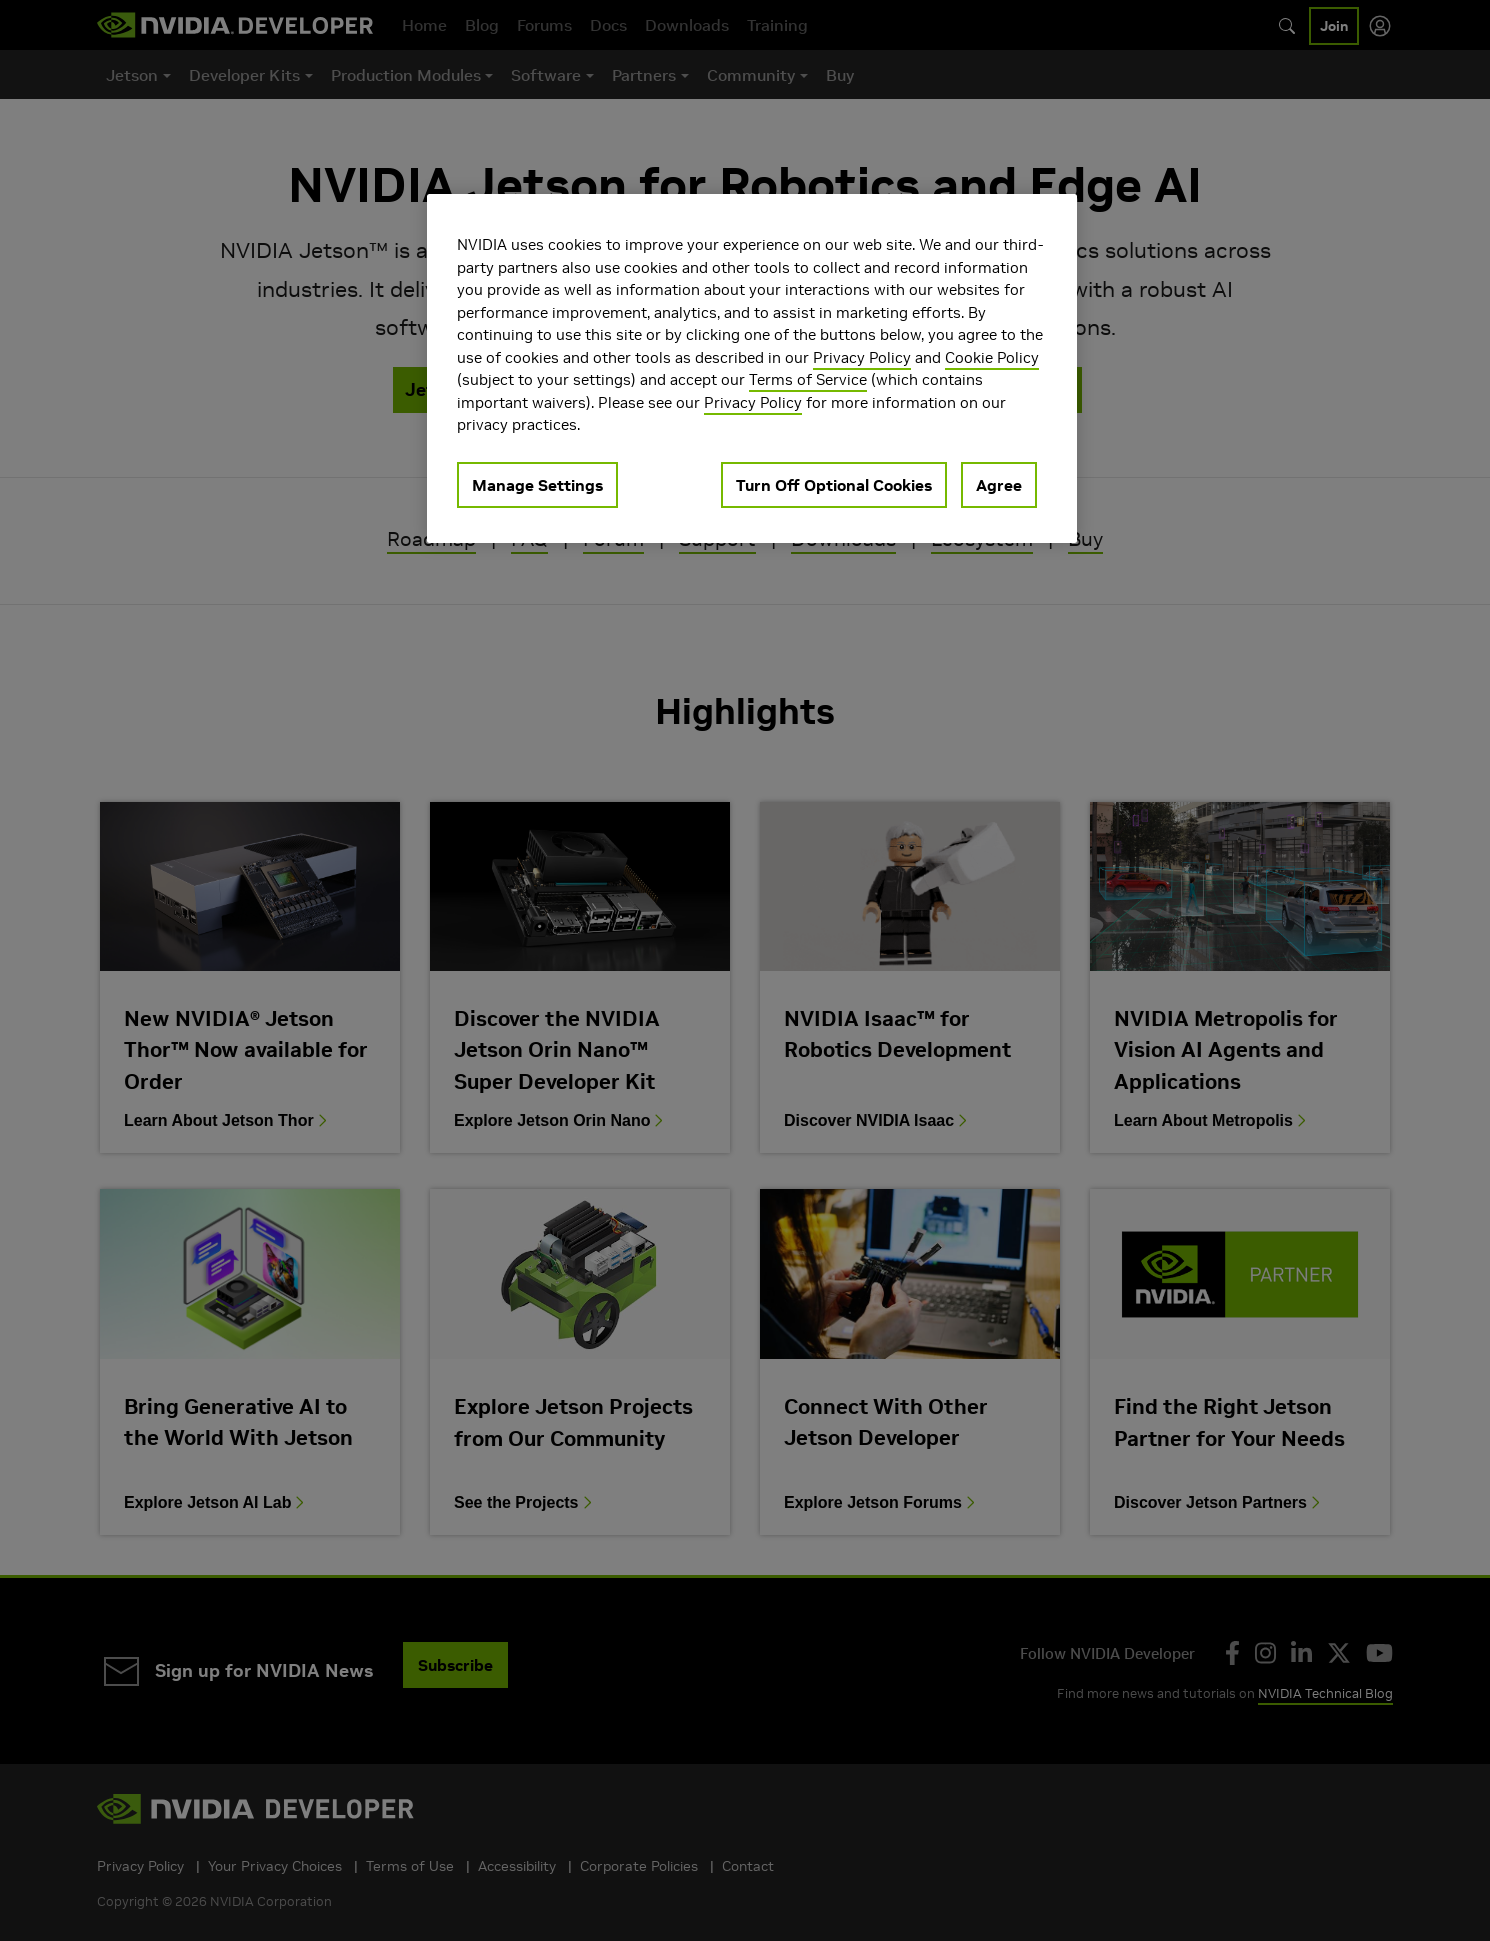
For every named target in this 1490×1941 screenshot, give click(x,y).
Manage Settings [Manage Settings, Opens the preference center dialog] (537, 485)
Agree (999, 485)
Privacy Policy (862, 357)
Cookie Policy (992, 357)
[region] (752, 368)
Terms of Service (808, 379)
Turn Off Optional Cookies (834, 485)
